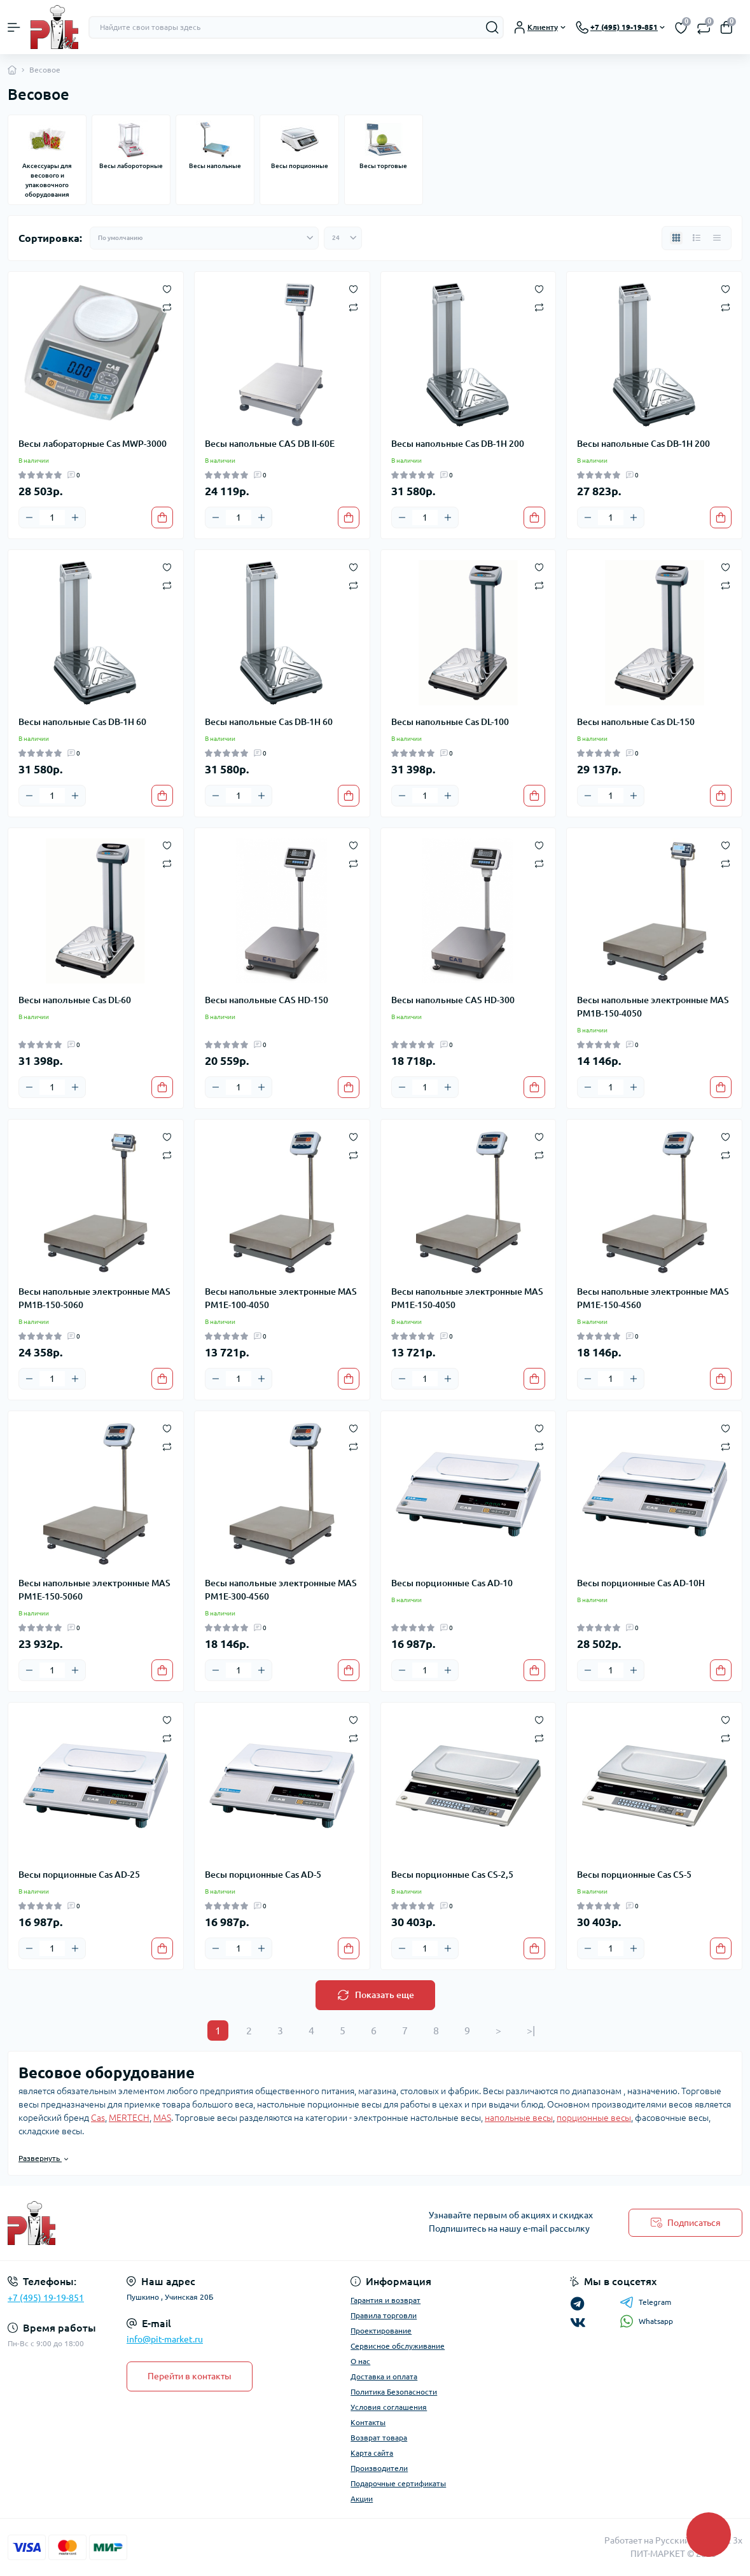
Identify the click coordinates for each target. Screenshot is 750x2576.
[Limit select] (343, 238)
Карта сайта (372, 2453)
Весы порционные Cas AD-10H (641, 1583)
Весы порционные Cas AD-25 (79, 1874)
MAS (162, 2118)
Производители (379, 2468)
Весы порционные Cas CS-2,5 (452, 1874)
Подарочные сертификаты (398, 2483)
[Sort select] (204, 238)
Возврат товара (379, 2437)
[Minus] (29, 517)
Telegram (645, 2302)
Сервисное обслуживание (398, 2346)
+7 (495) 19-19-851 (46, 2298)
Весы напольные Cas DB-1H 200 (457, 444)
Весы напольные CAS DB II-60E (270, 444)
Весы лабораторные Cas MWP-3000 (92, 444)
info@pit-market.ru (165, 2339)
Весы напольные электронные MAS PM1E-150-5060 (94, 1589)
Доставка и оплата (384, 2376)
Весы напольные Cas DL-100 (450, 722)
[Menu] (14, 27)
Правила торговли (384, 2315)
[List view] (696, 238)
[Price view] (717, 238)
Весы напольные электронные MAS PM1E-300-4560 (281, 1589)
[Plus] (75, 517)
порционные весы (594, 2118)
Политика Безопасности (394, 2392)
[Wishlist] (167, 288)
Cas (98, 2118)
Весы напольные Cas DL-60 (74, 1000)
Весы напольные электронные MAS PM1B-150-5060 (94, 1298)
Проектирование (381, 2330)
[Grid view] (676, 238)
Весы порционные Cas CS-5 (634, 1874)
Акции (362, 2499)
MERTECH (129, 2118)
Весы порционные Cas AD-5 (263, 1874)
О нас (360, 2361)
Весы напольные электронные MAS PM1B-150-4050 (653, 1006)
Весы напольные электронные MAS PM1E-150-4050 (467, 1298)
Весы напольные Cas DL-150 (636, 722)
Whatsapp (646, 2321)
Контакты (368, 2422)
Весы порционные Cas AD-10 (452, 1583)
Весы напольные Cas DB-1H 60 (82, 722)
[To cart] (162, 517)
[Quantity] (52, 517)
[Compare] (167, 306)
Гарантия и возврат (385, 2300)
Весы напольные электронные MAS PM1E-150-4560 (653, 1298)
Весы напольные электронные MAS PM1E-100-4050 (281, 1298)
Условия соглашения (389, 2407)
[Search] (492, 27)
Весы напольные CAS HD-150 (266, 1000)
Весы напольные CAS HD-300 (453, 1000)
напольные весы (519, 2118)
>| (531, 2030)
